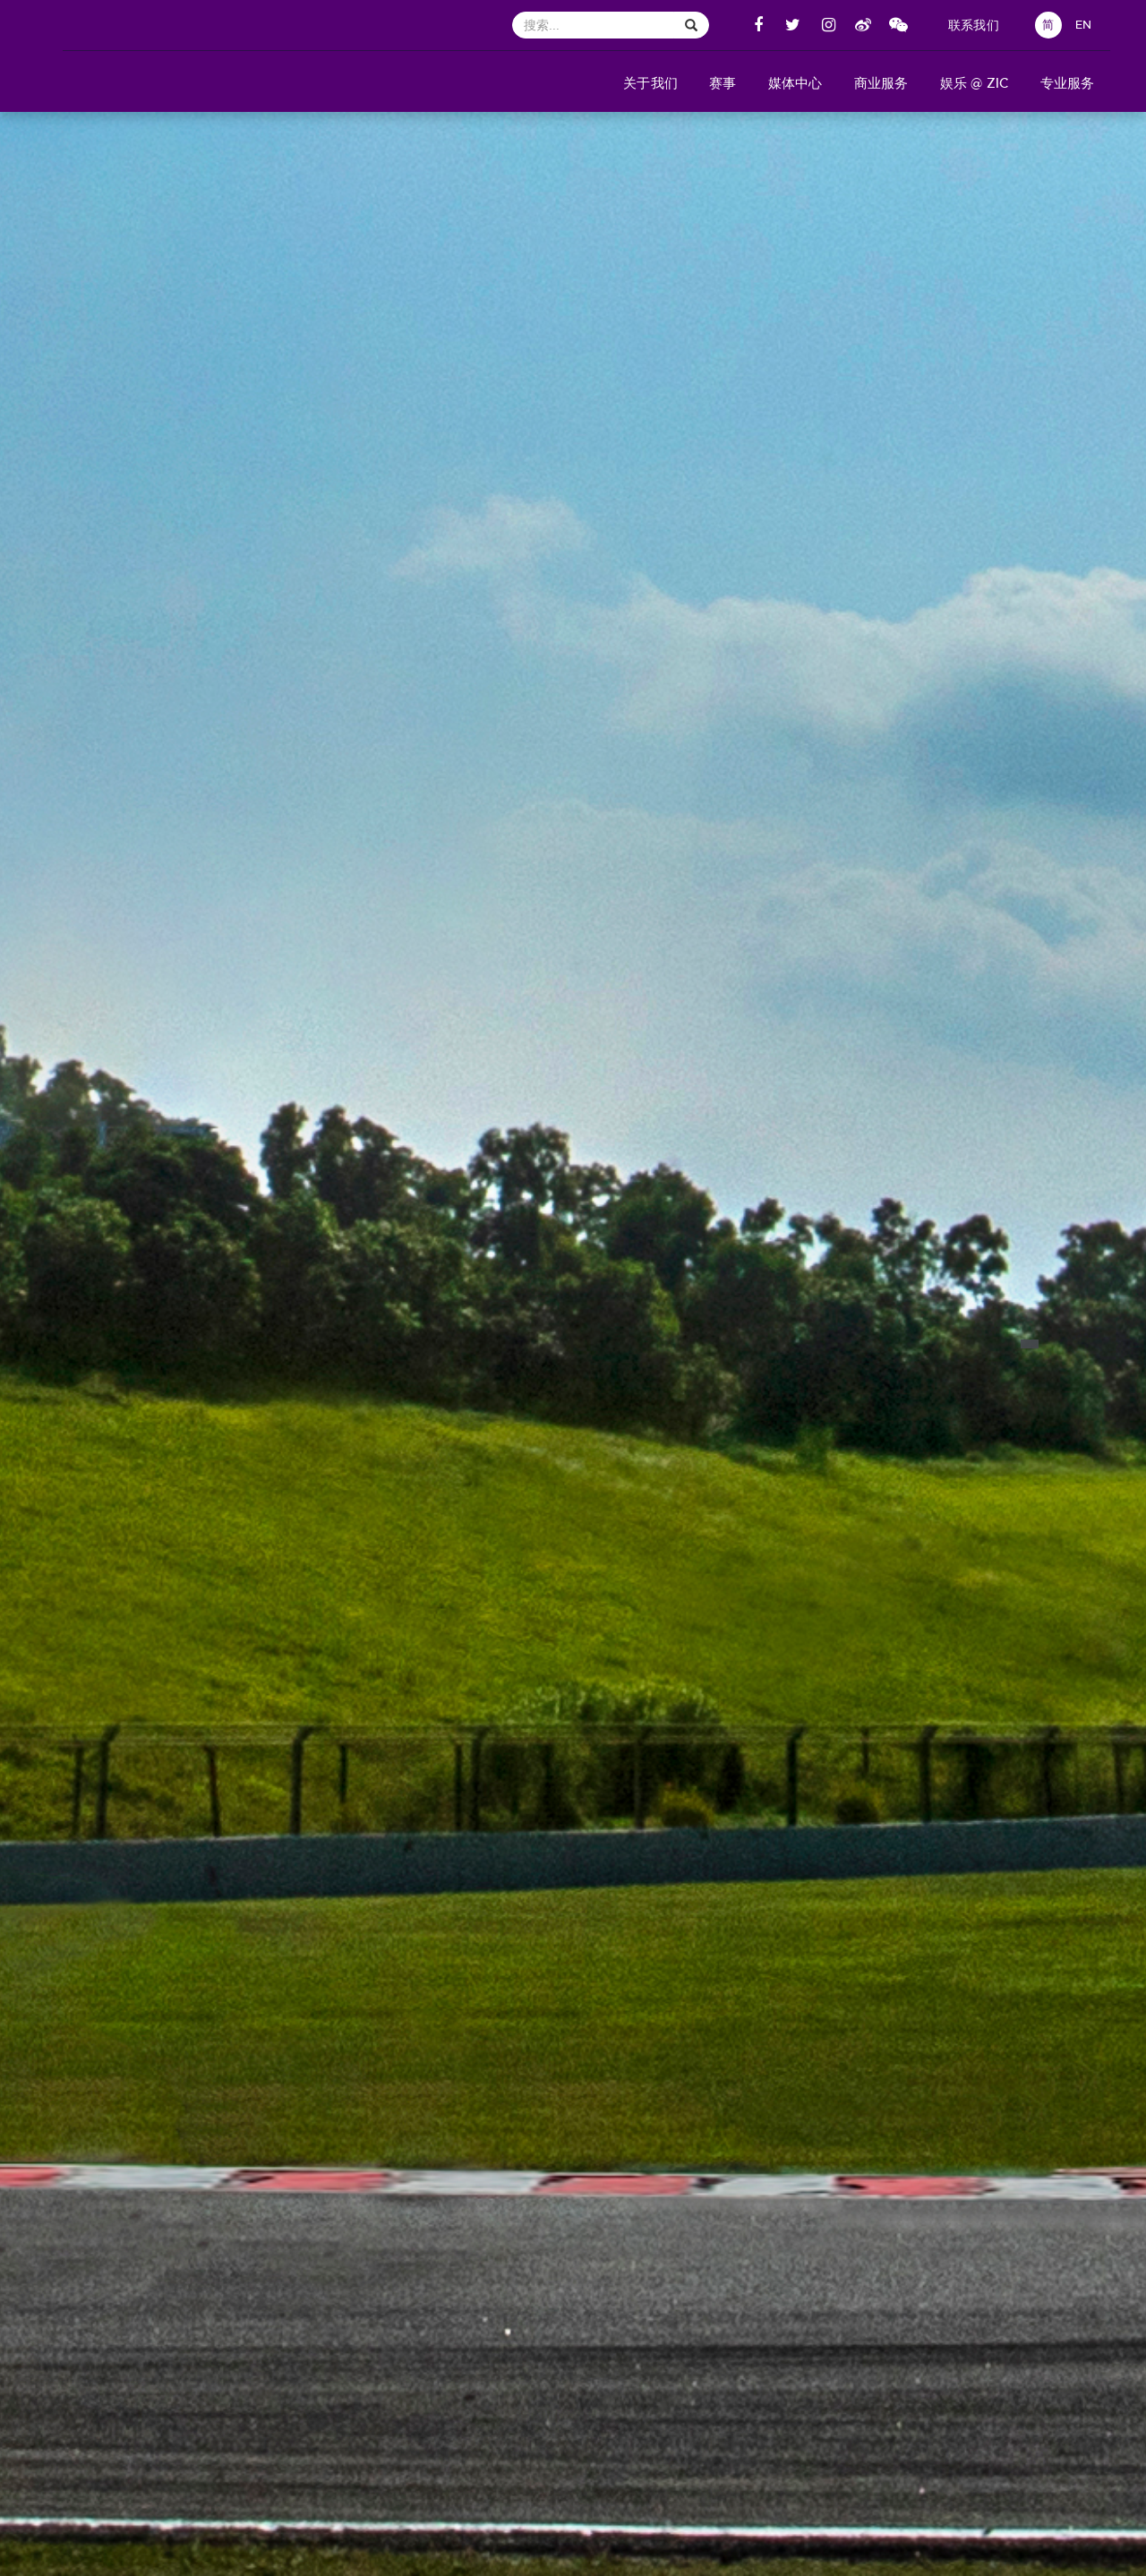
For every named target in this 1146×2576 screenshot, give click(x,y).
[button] (651, 81)
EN (1083, 24)
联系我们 (973, 25)
